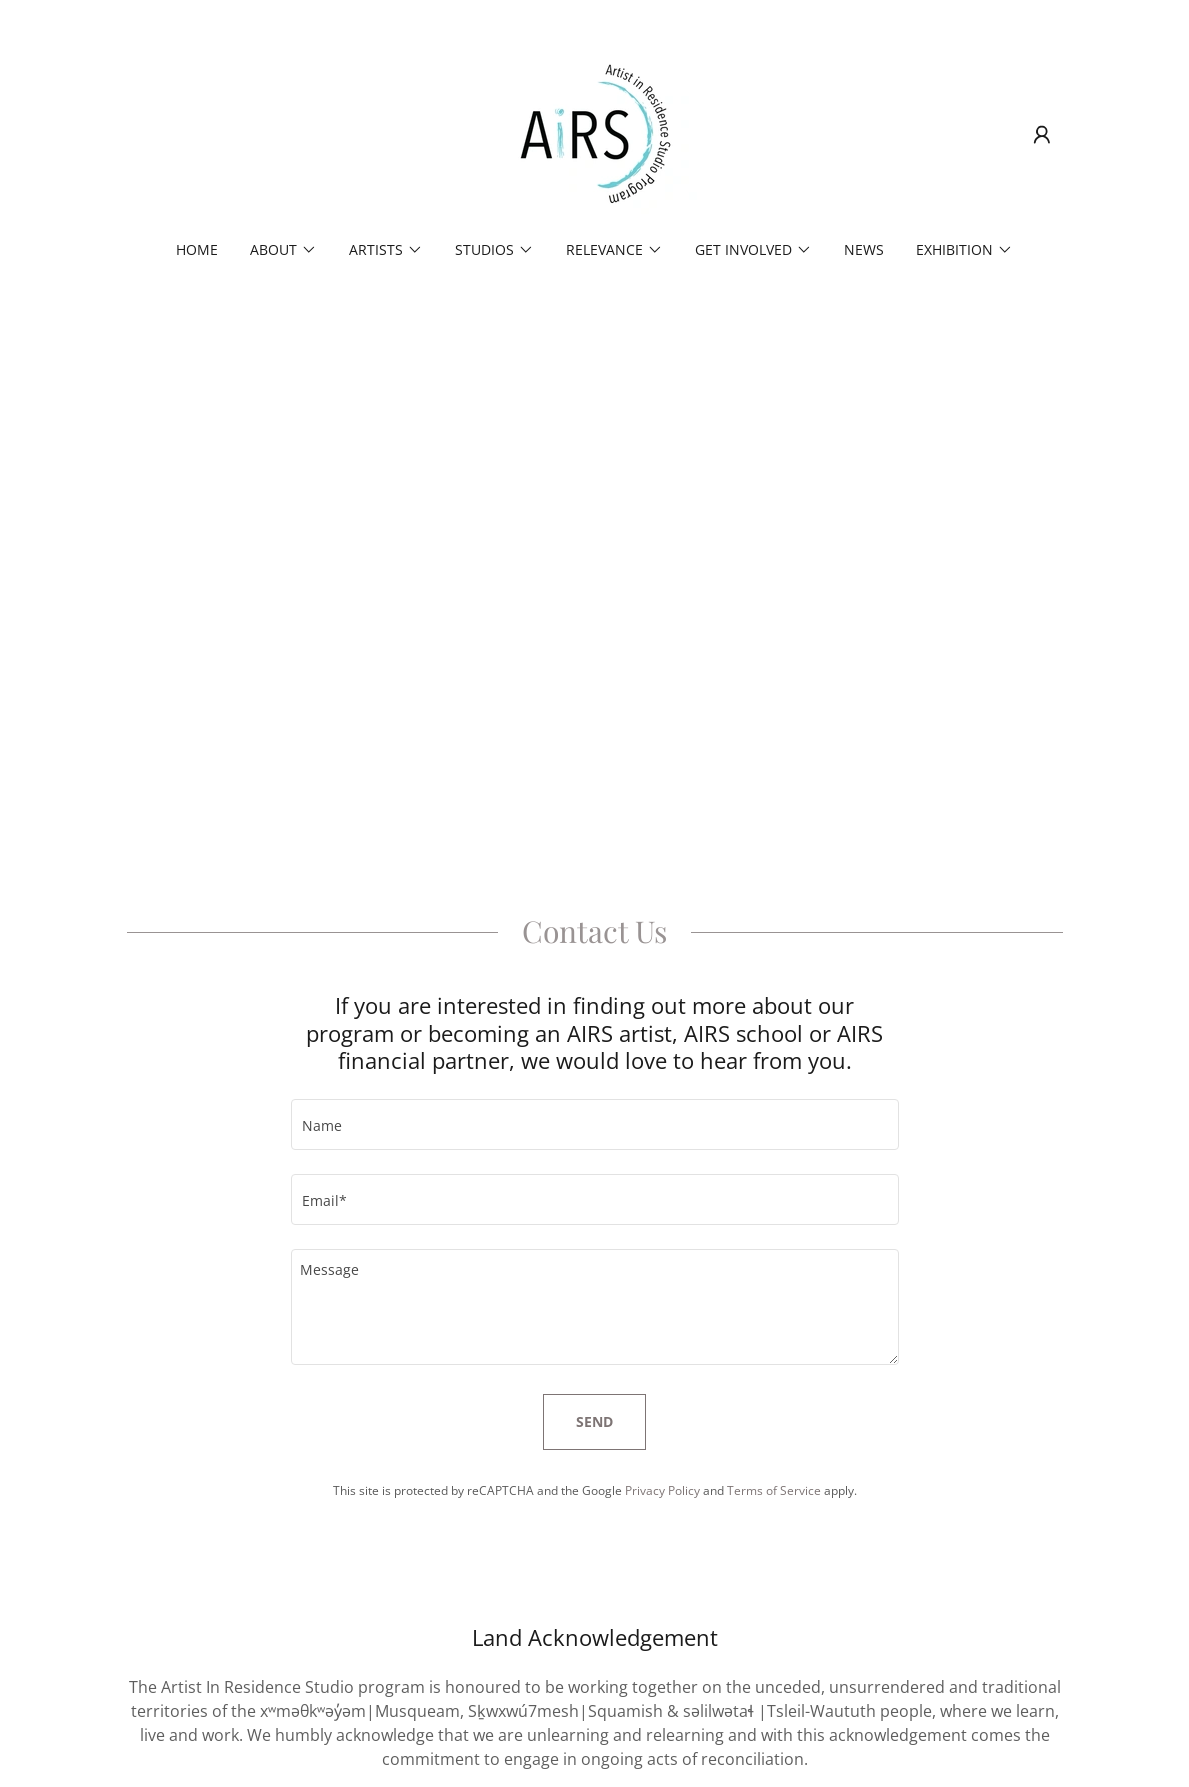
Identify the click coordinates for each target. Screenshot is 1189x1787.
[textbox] (595, 1124)
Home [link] (197, 249)
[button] (1042, 135)
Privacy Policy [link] (662, 1490)
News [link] (864, 249)
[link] (594, 133)
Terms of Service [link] (774, 1490)
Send (594, 1421)
